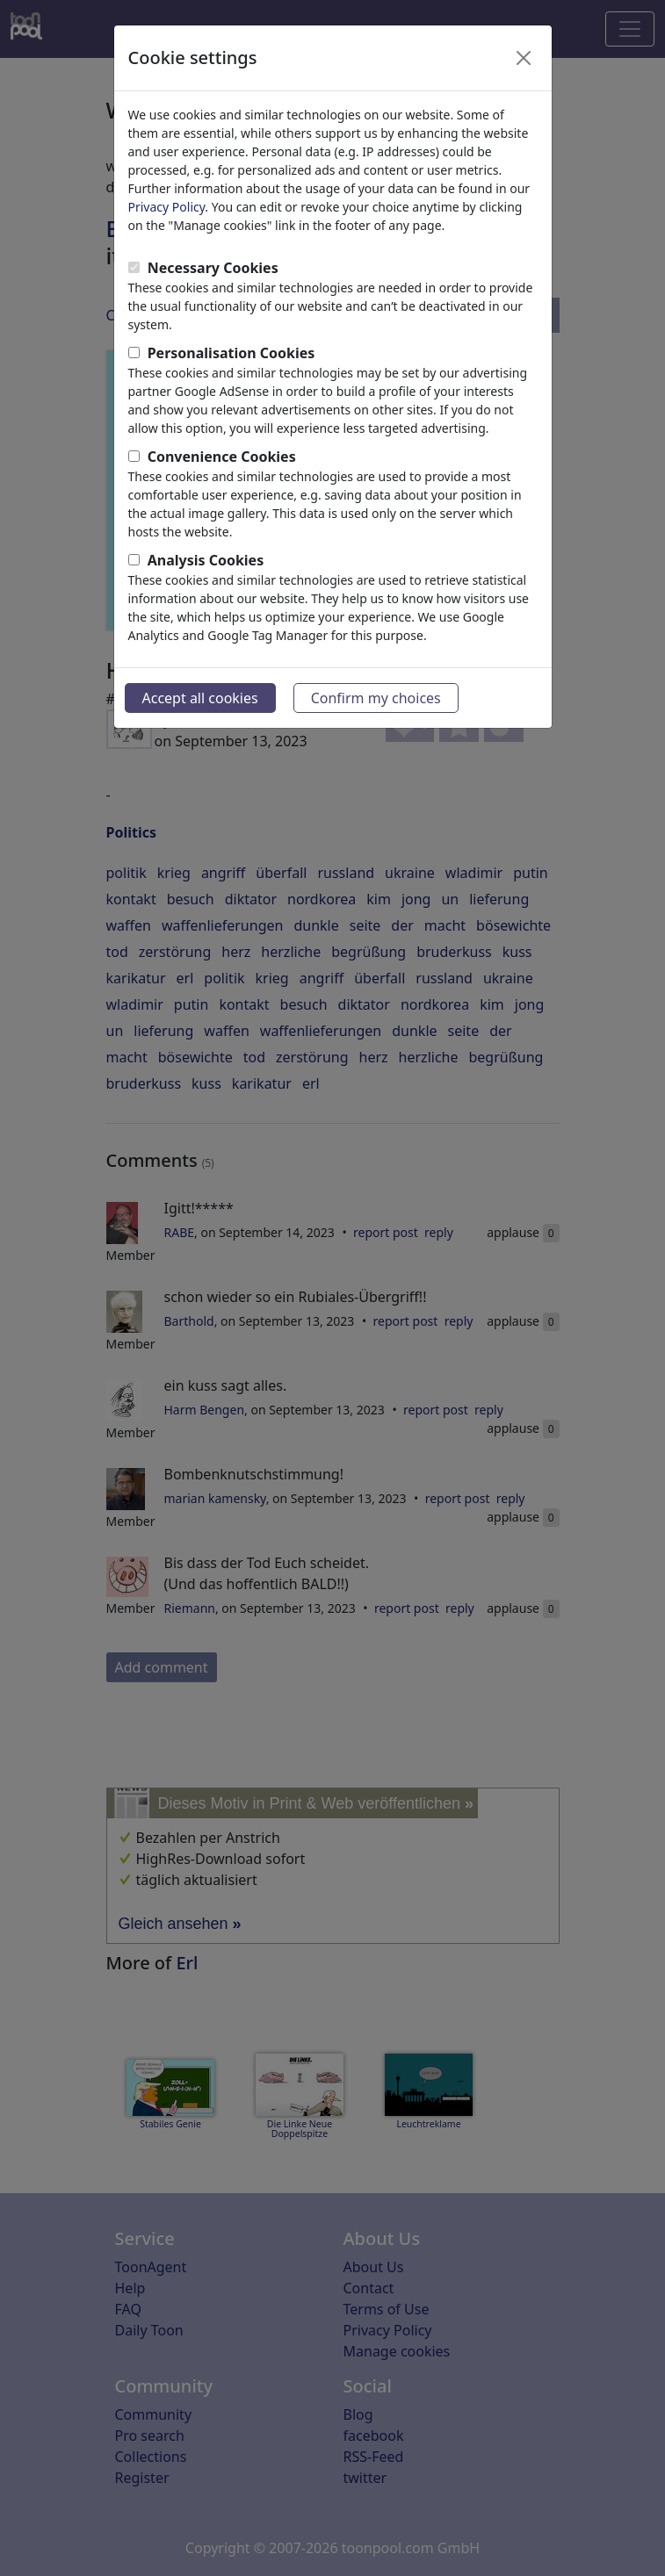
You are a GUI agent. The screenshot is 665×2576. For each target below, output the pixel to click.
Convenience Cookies (222, 456)
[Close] (524, 58)
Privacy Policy (167, 206)
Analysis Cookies (206, 560)
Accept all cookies (200, 698)
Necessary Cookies (213, 267)
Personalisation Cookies (231, 353)
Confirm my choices (376, 698)
